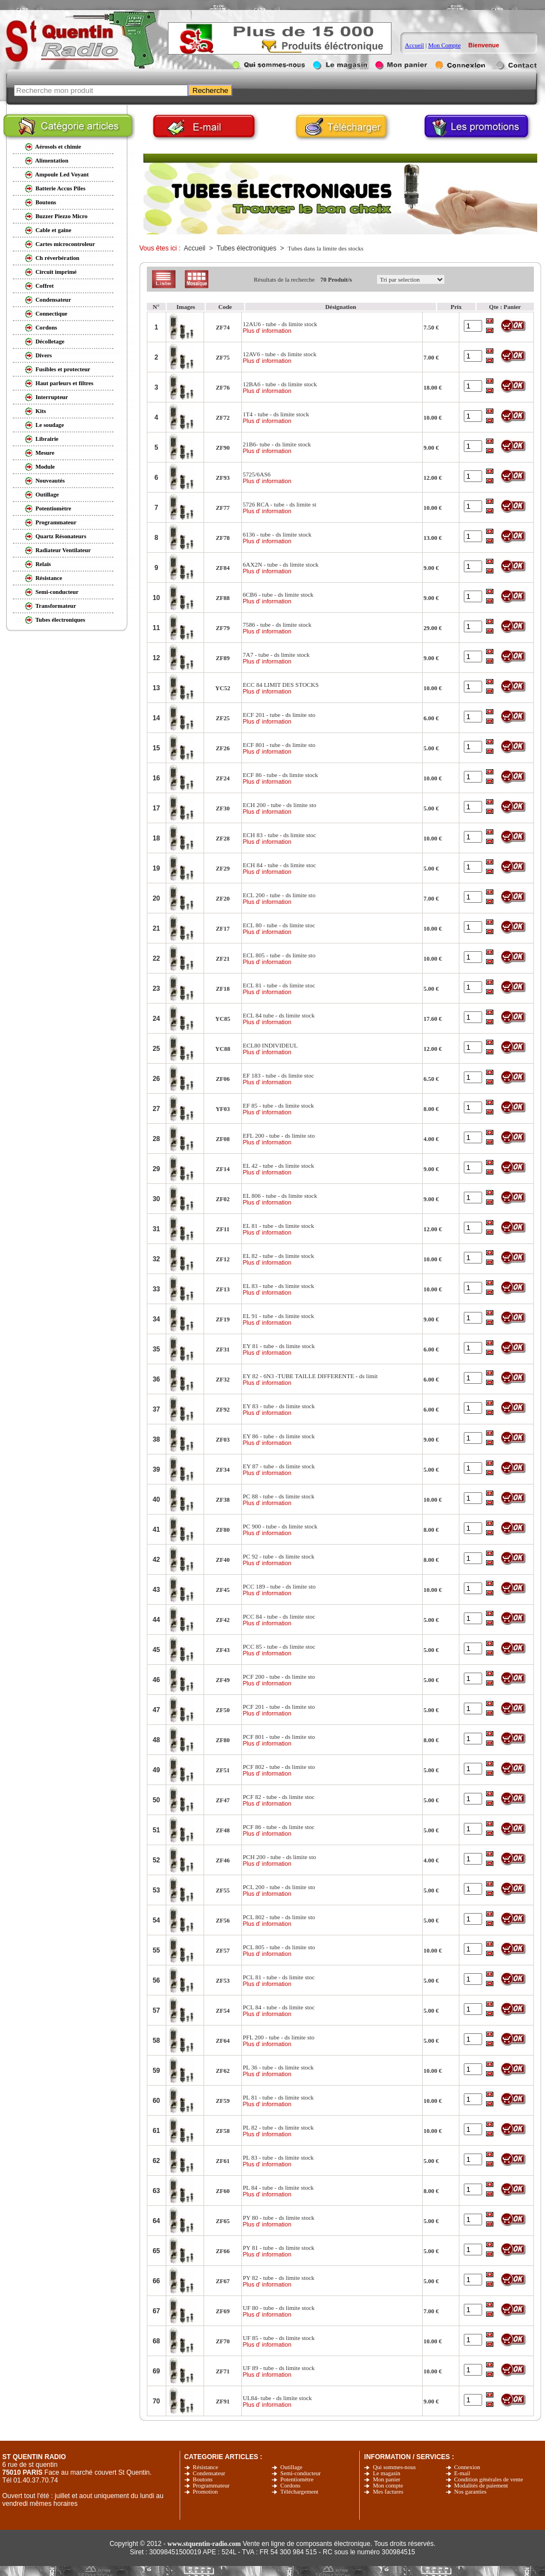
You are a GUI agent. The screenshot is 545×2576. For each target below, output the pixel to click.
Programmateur (211, 2485)
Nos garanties (470, 2492)
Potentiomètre (297, 2479)
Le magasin (386, 2473)
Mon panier (386, 2479)
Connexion (467, 2467)
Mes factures (388, 2492)
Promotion (205, 2492)
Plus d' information (267, 330)
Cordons (290, 2485)
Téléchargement (299, 2492)
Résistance (206, 2467)
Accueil (414, 45)
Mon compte (388, 2485)
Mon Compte (444, 45)
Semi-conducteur (300, 2473)
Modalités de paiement (481, 2485)
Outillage (291, 2467)
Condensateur (209, 2473)
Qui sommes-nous (394, 2467)
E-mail (462, 2473)
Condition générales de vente (488, 2479)
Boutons (203, 2479)
